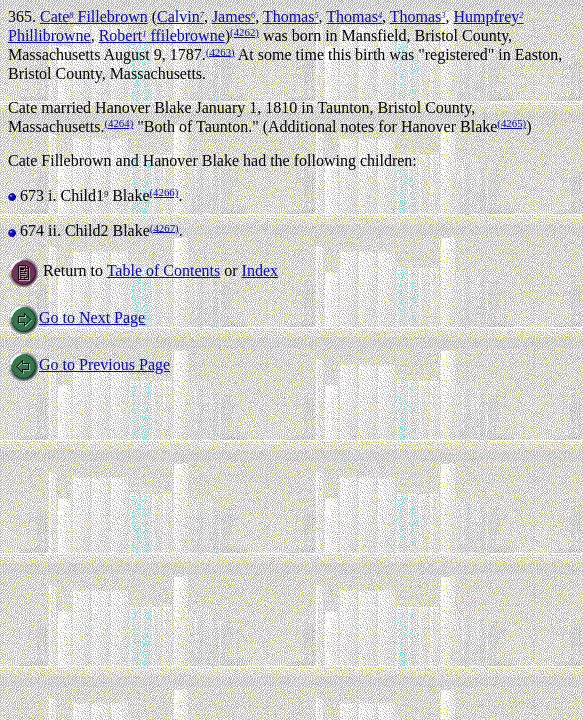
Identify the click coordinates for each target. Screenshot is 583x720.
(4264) (118, 123)
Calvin (180, 16)
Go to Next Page (76, 317)
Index (260, 270)
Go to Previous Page (89, 364)
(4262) (244, 32)
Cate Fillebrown (94, 16)
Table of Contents (164, 270)
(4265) (511, 123)
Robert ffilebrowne (162, 35)
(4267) (164, 227)
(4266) (164, 192)
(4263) (220, 51)
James (233, 16)
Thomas (291, 16)
